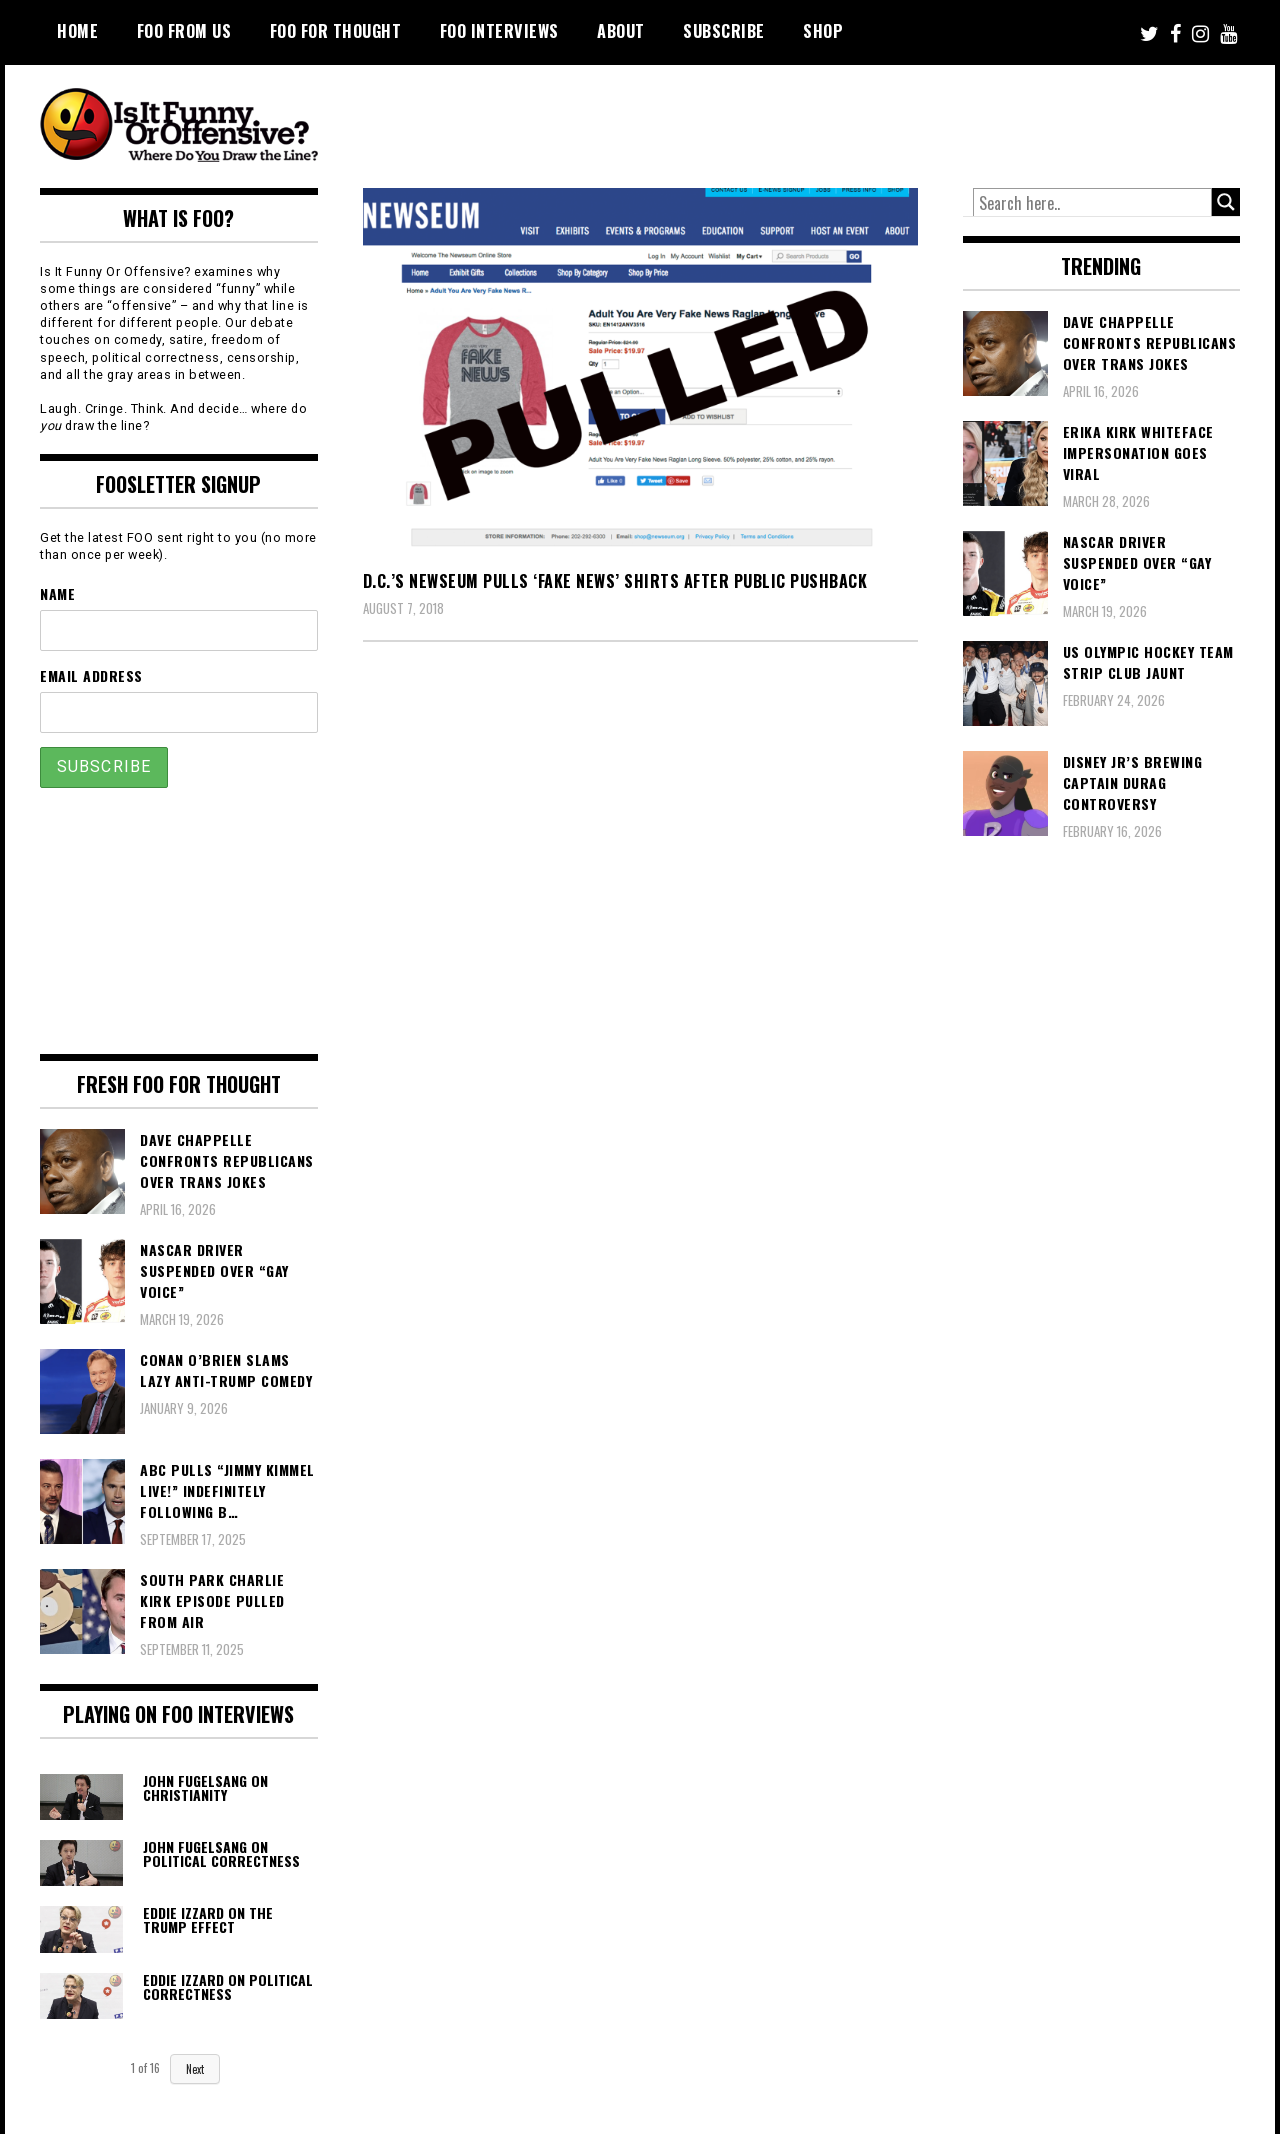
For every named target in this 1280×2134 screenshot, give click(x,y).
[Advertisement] (866, 120)
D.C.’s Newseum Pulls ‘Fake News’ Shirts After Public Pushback (615, 581)
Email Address (91, 675)
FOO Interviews (499, 31)
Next (195, 2069)
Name (57, 593)
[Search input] (1093, 203)
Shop (823, 31)
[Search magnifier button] (1226, 202)
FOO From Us (184, 31)
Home (77, 31)
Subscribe (724, 31)
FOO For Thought (336, 31)
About (621, 31)
